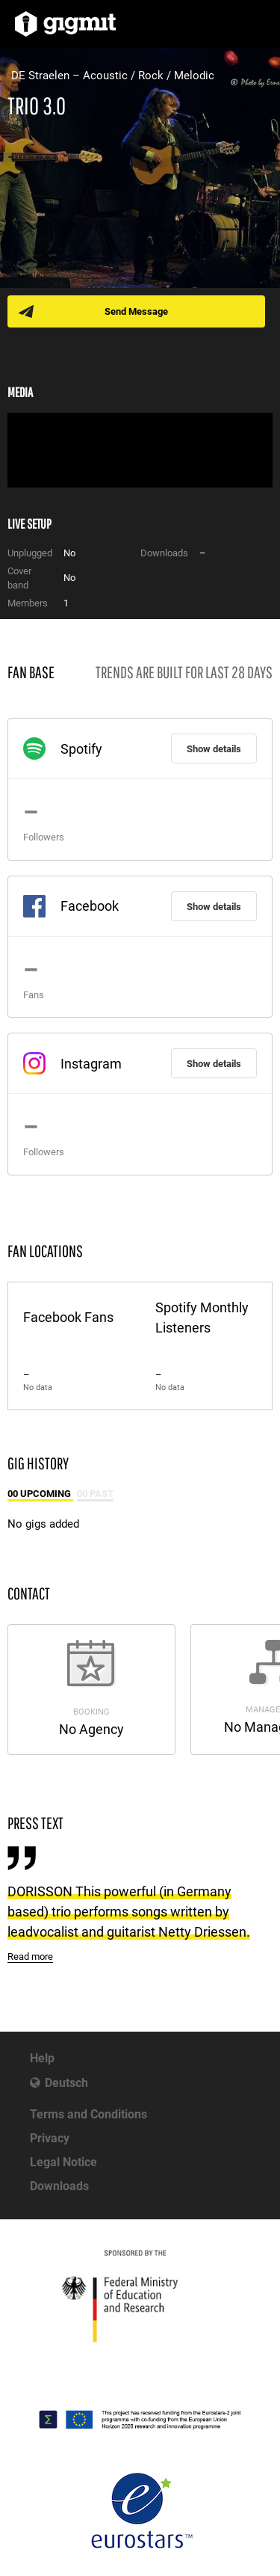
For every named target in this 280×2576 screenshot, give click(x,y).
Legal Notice (63, 2162)
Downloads (59, 2186)
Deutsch (66, 2083)
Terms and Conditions (88, 2114)
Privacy (49, 2138)
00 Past (95, 1493)
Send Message (136, 311)
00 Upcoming (40, 1493)
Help (42, 2058)
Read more (30, 1956)
